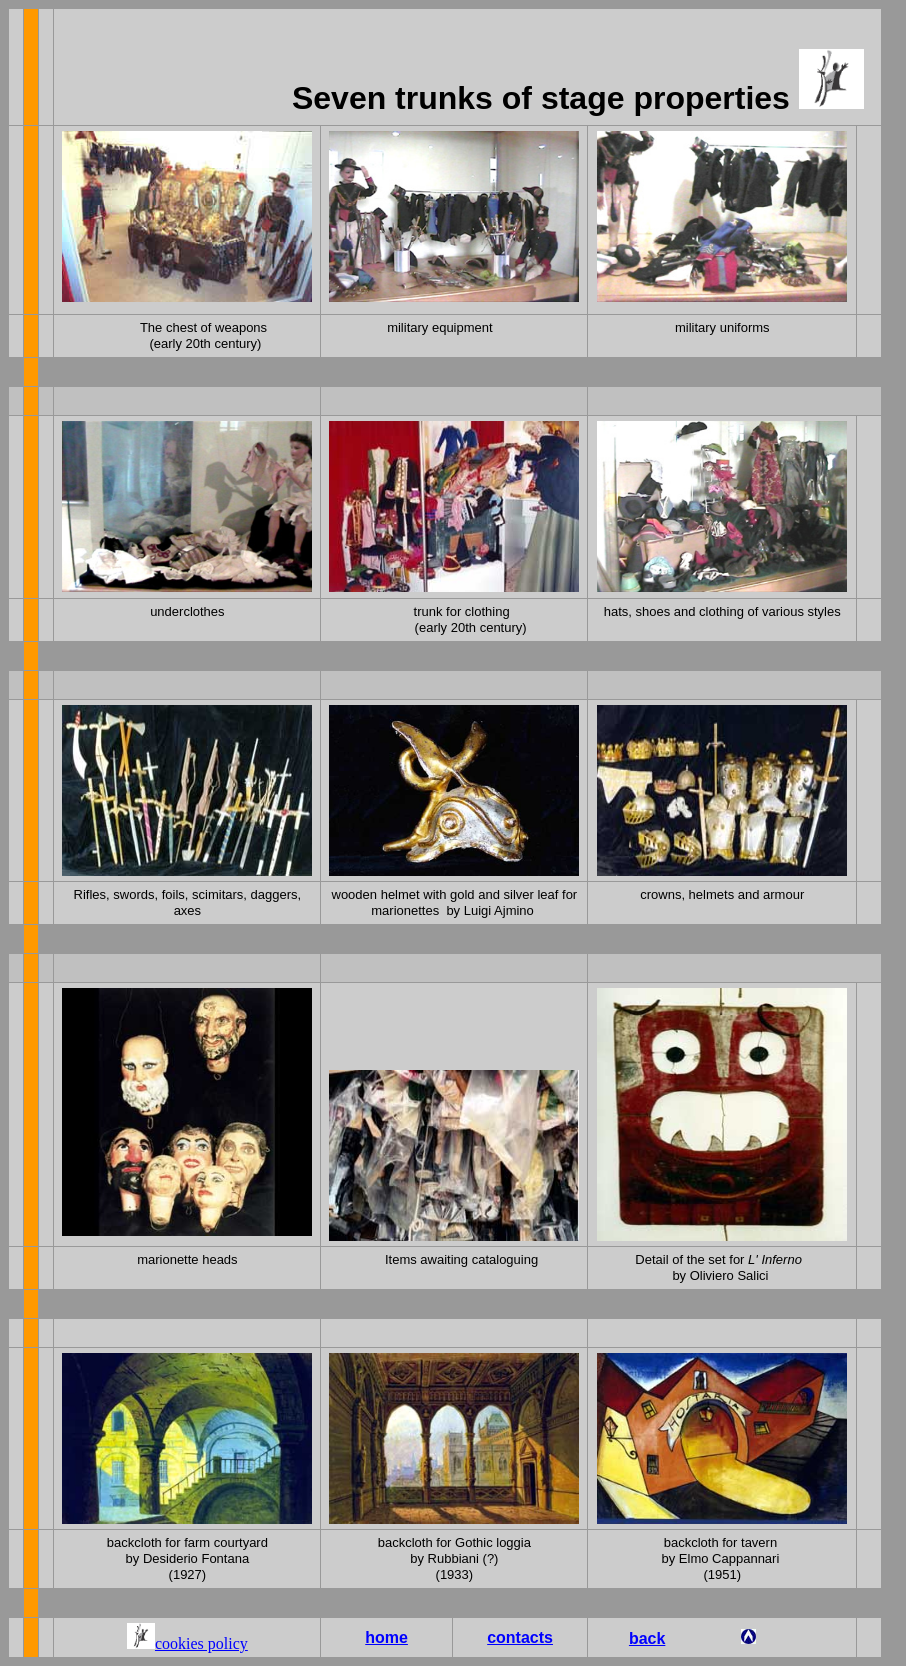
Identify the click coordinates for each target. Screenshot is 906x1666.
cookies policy (201, 1643)
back (647, 1638)
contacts (520, 1637)
